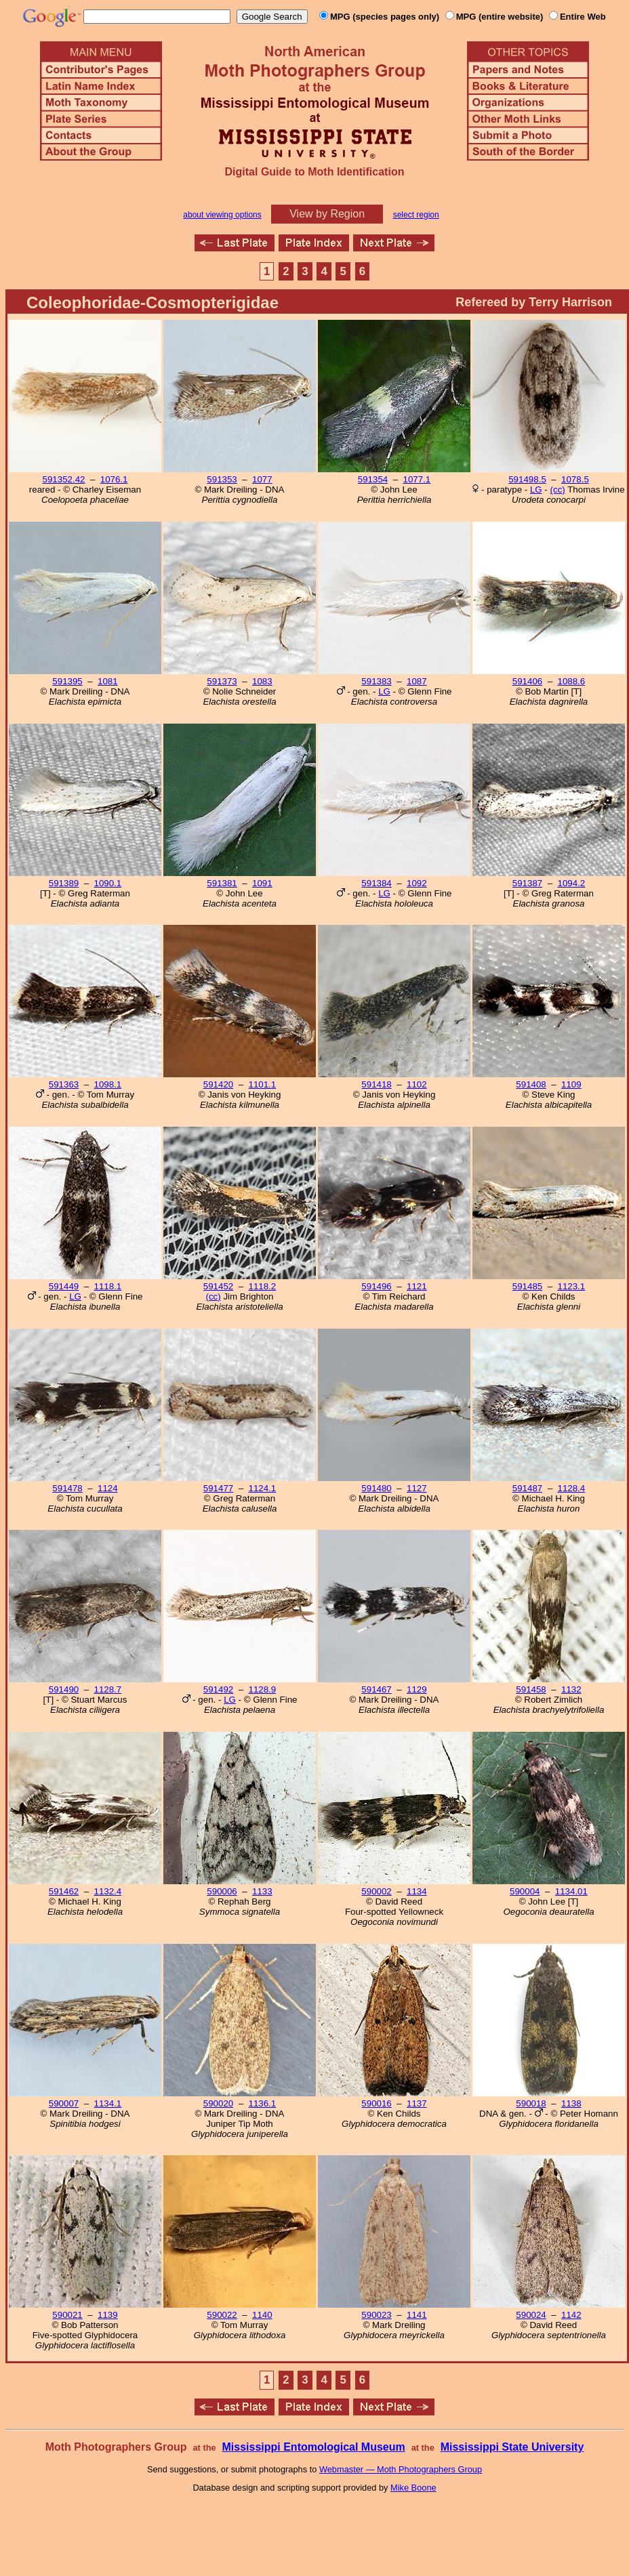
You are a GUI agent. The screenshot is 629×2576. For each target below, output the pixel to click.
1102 (417, 1084)
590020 (218, 2103)
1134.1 (107, 2103)
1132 (571, 1689)
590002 (376, 1891)
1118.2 (262, 1286)
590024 (531, 2315)
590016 (376, 2103)
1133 (262, 1891)
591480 (376, 1488)
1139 (108, 2315)
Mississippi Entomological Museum (313, 2447)
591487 (527, 1488)
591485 (527, 1286)
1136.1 (262, 2103)
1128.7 (107, 1689)
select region (416, 215)
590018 (531, 2103)
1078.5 (575, 479)
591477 (218, 1488)
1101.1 (262, 1084)
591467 (376, 1689)
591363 (64, 1084)
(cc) (557, 489)
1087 (417, 681)
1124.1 (262, 1488)
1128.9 (262, 1689)
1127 (417, 1488)
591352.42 (63, 479)
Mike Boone (413, 2487)
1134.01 (571, 1891)
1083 (262, 681)
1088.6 (571, 681)
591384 (376, 883)
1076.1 (114, 479)
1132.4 (107, 1891)
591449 (64, 1286)
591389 (64, 883)
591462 (64, 1891)
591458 (531, 1689)
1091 (262, 883)
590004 (525, 1891)
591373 (222, 681)
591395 (67, 681)
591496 (376, 1286)
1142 (571, 2315)
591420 (218, 1084)
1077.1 (416, 479)
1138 (571, 2103)
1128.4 (571, 1488)
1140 (262, 2315)
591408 (531, 1084)
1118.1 (107, 1286)
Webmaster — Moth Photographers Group (400, 2469)
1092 (417, 883)
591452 (218, 1286)
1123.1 (571, 1286)
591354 (373, 479)
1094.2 (571, 883)
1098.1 (107, 1084)
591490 (64, 1689)
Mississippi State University (512, 2447)
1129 (417, 1689)
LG (536, 489)
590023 (376, 2315)
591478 (67, 1488)
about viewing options (222, 215)
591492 (218, 1689)
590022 (222, 2315)
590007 (64, 2103)
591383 (376, 681)
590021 (67, 2315)
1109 (571, 1084)
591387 (527, 883)
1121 (417, 1286)
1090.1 (107, 883)
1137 (417, 2103)
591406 (527, 681)
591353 (222, 479)
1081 (108, 681)
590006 (222, 1891)
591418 (376, 1084)
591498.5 (527, 479)
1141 (417, 2315)
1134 (417, 1891)
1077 (262, 479)
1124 (108, 1488)
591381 (222, 883)
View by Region (327, 214)
